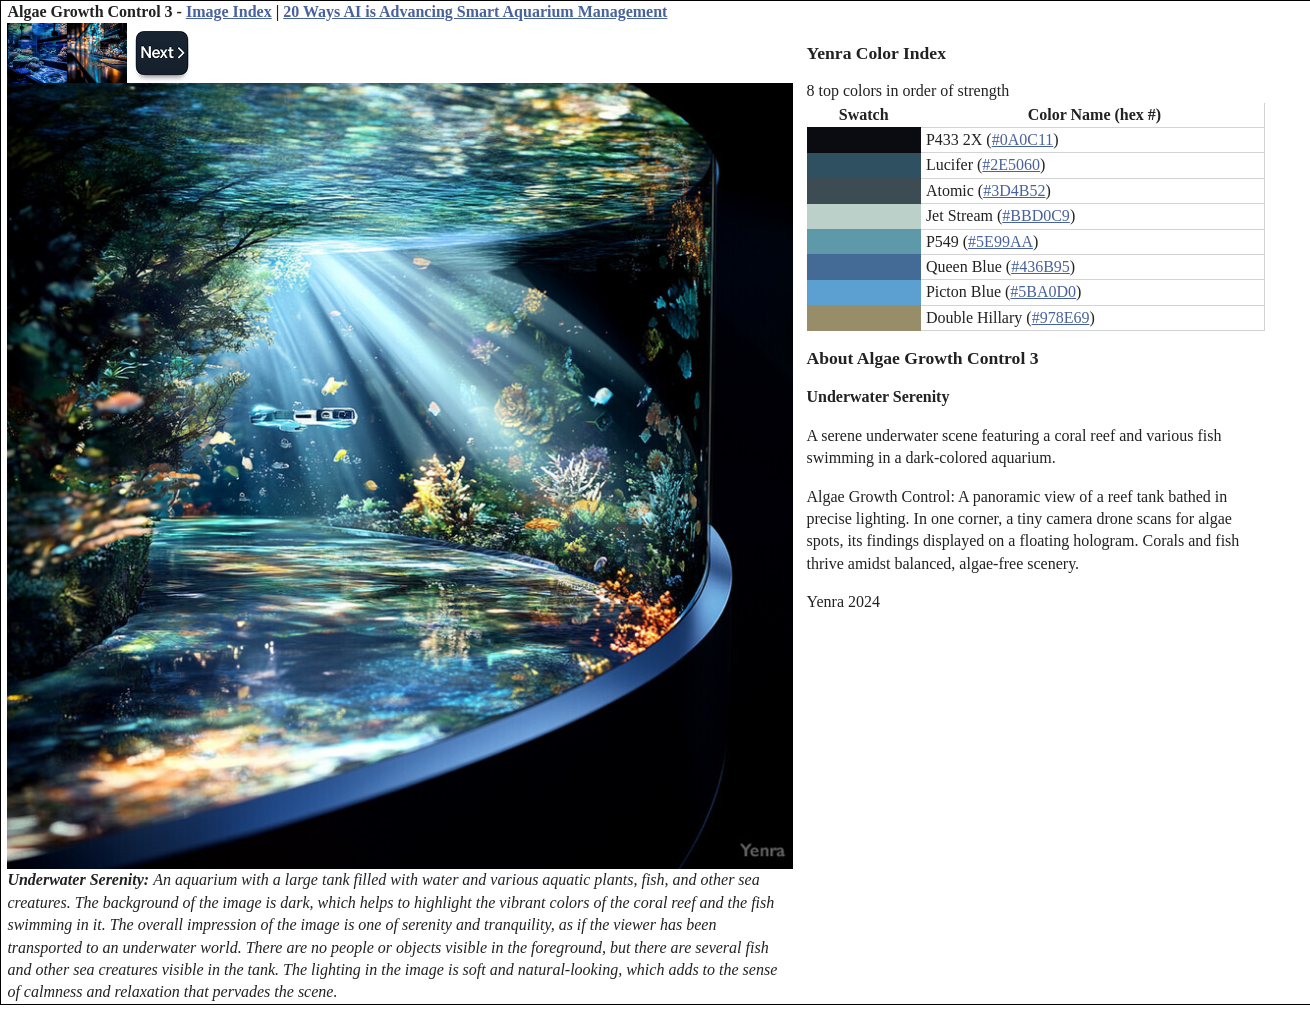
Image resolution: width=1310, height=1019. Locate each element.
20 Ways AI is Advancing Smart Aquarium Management (475, 11)
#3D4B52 (1014, 190)
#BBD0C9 (1036, 215)
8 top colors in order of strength (908, 90)
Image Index (229, 11)
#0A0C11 (1023, 139)
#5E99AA (1000, 241)
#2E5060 (1011, 164)
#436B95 (1040, 266)
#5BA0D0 (1043, 291)
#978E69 (1061, 317)
